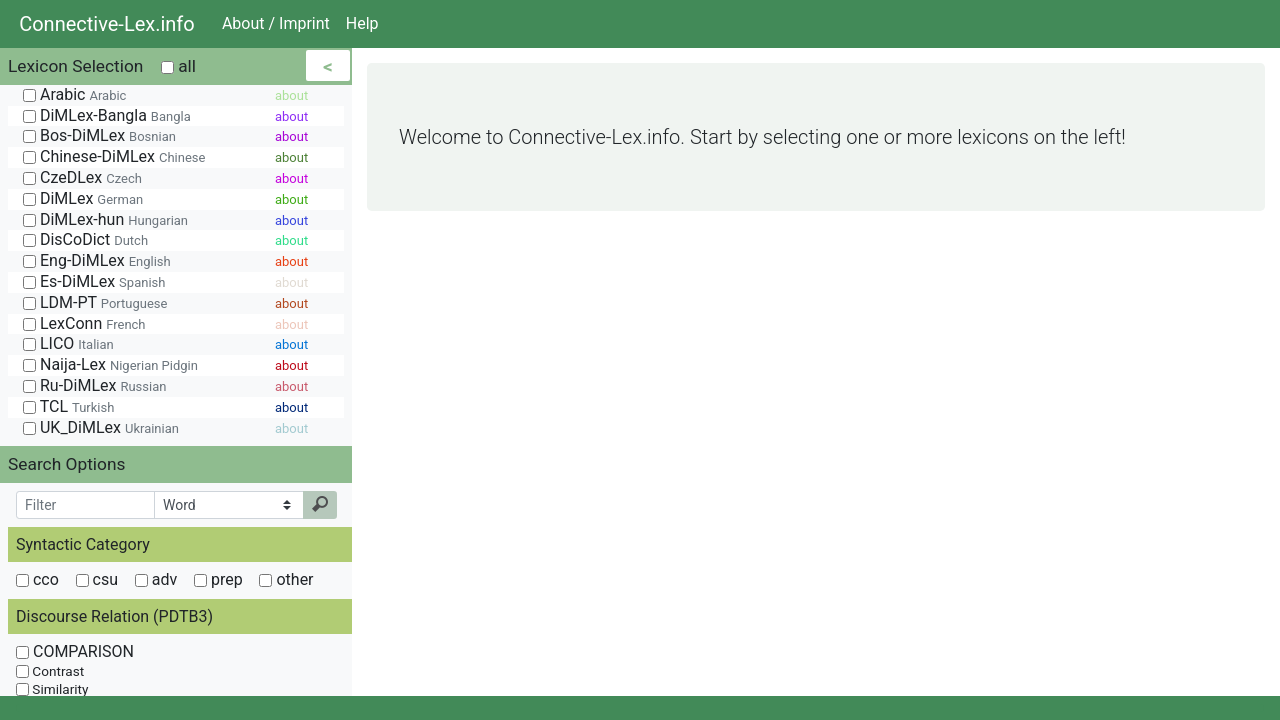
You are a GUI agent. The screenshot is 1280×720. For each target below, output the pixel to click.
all (178, 66)
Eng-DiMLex (97, 260)
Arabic (74, 94)
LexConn (84, 323)
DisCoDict (85, 239)
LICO (68, 343)
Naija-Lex (110, 364)
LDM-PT (95, 302)
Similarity (52, 689)
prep (218, 579)
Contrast (50, 671)
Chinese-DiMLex (114, 156)
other (286, 579)
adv (156, 579)
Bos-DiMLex (99, 135)
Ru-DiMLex (94, 385)
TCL (68, 406)
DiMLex (83, 198)
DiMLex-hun (105, 219)
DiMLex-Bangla (107, 115)
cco (37, 579)
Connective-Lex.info (107, 24)
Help (362, 23)
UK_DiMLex (101, 427)
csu (97, 579)
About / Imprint (276, 23)
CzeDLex (82, 177)
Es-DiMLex (94, 281)
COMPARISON (75, 651)
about (291, 95)
